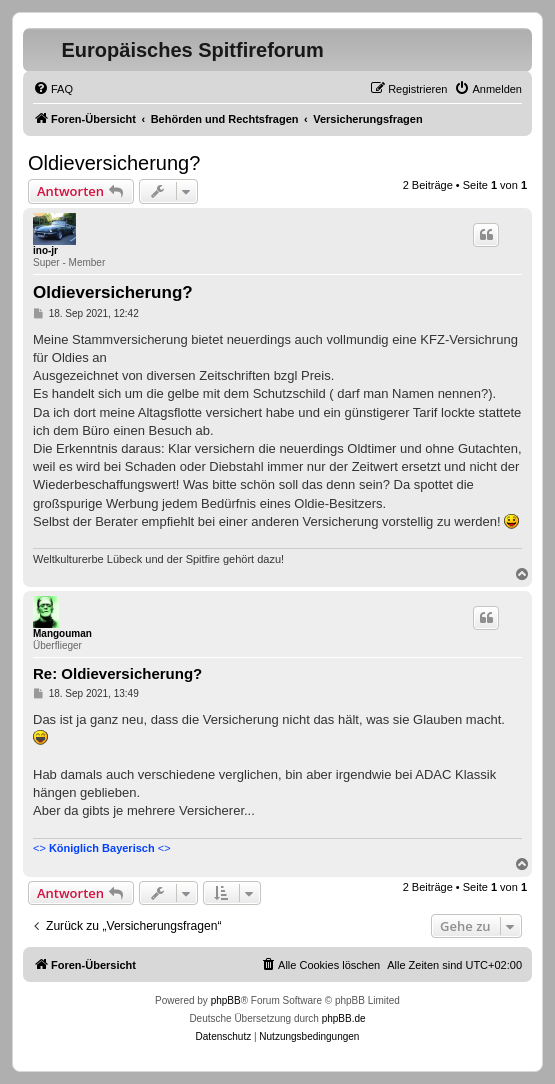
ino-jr (45, 250)
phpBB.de (344, 1018)
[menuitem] (53, 89)
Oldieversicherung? (114, 163)
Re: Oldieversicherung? (117, 673)
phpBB (226, 1000)
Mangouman (62, 633)
